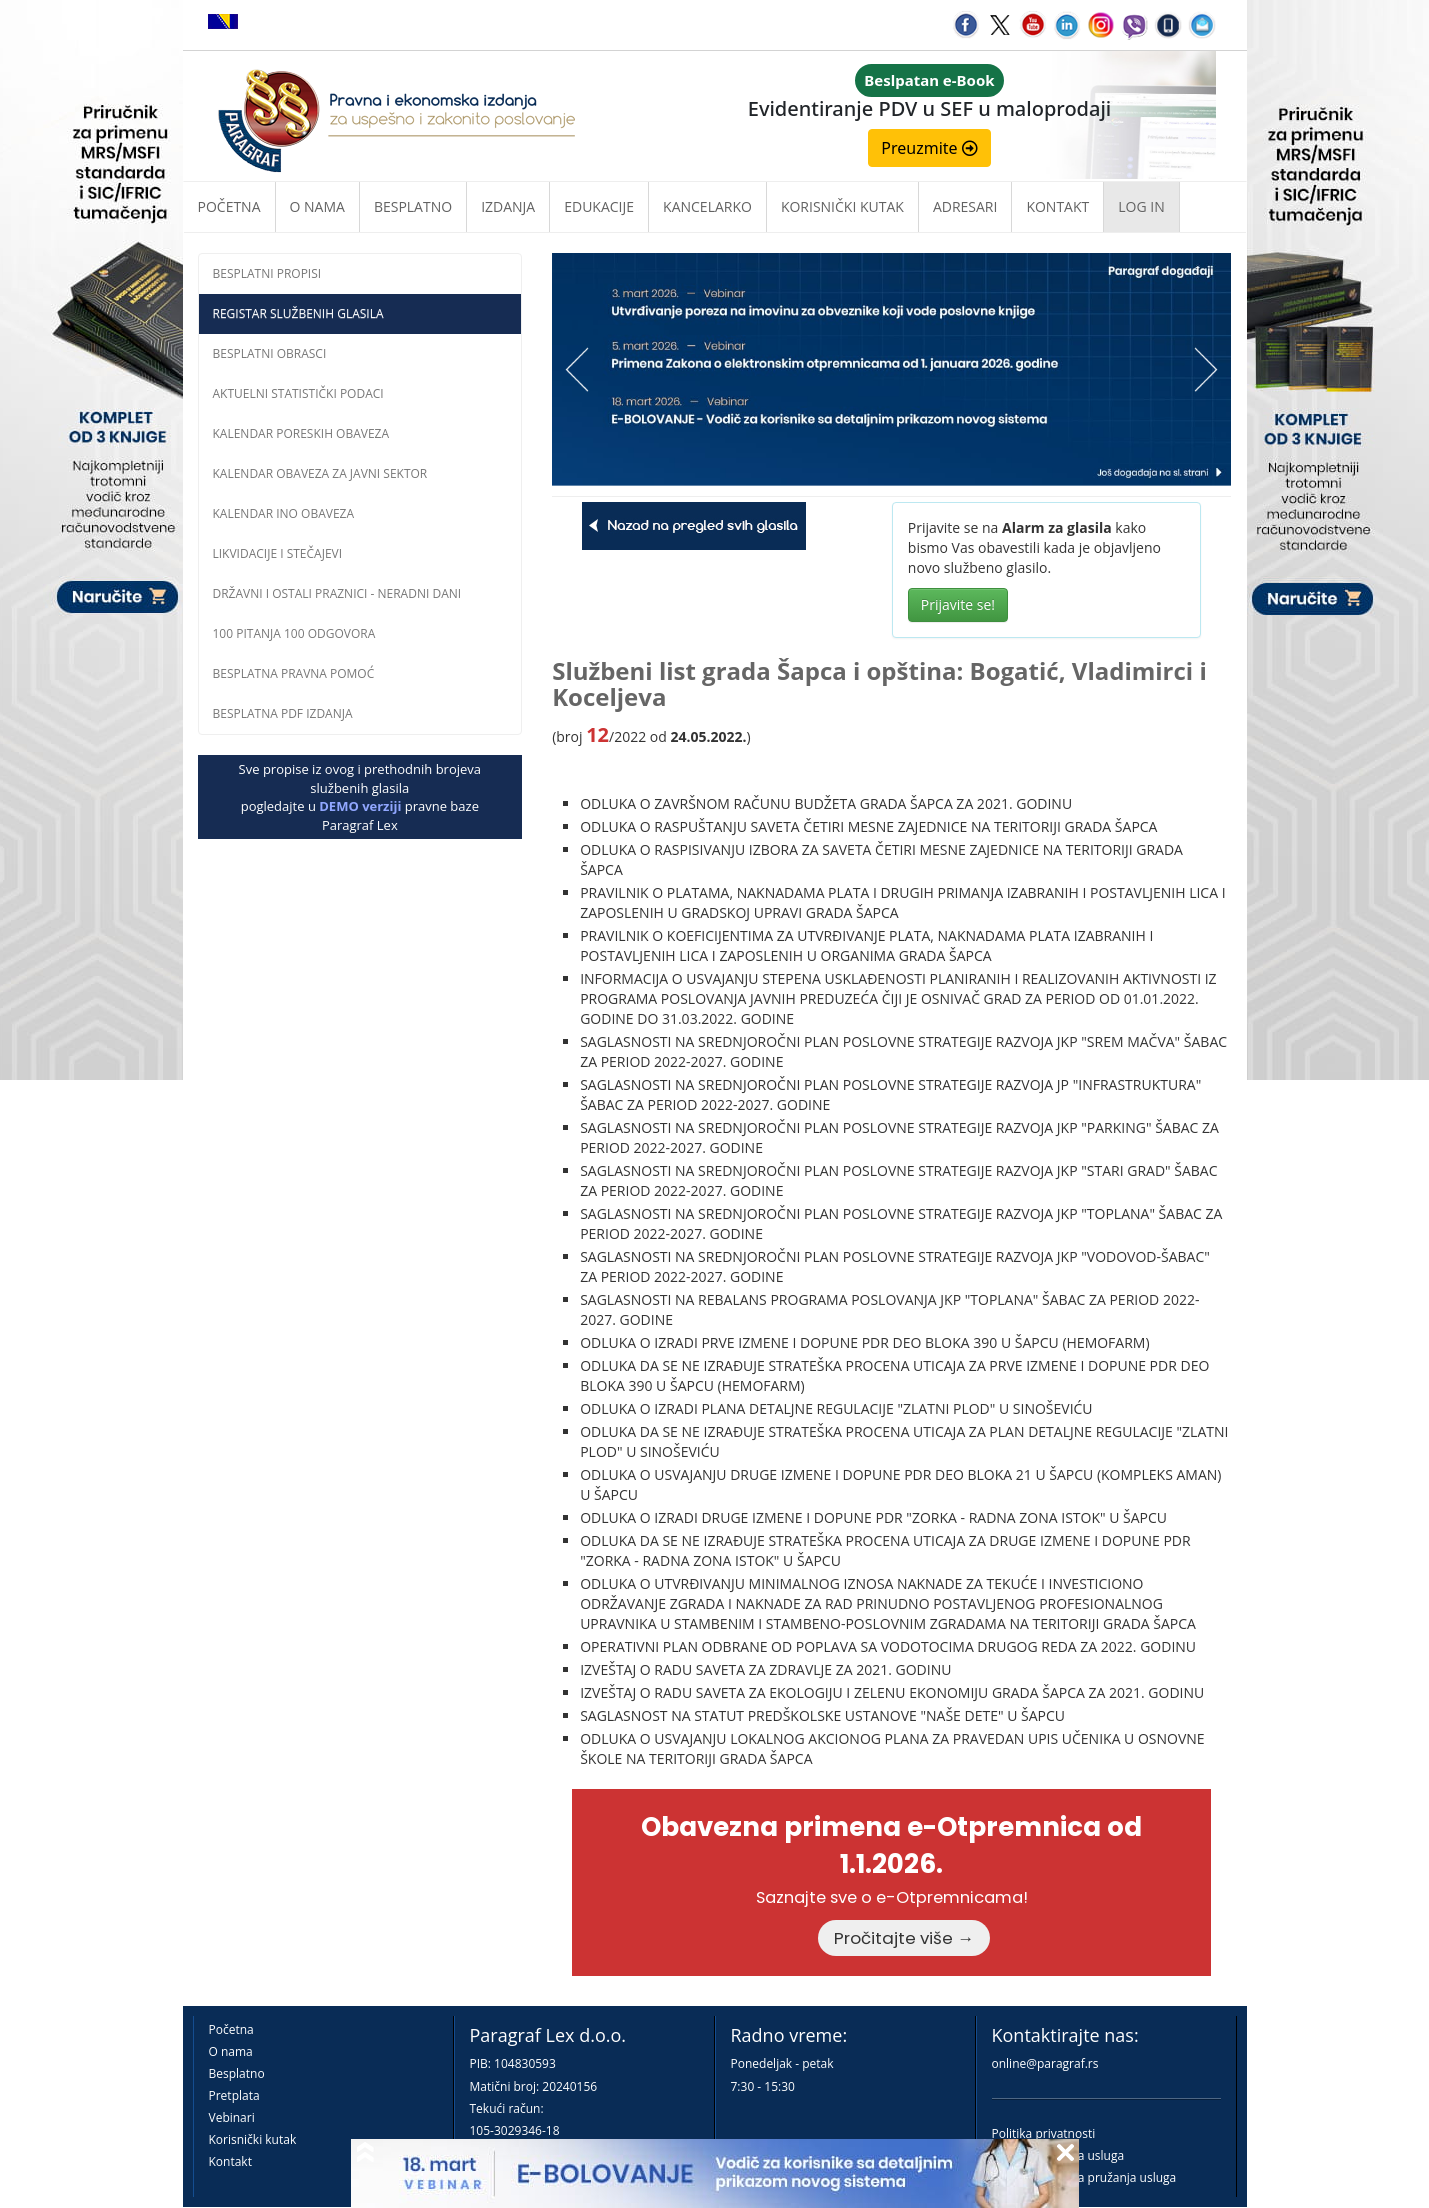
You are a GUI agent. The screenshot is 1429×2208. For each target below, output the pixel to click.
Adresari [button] (965, 206)
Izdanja (508, 206)
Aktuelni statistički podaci (298, 393)
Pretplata (234, 2095)
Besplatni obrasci (270, 353)
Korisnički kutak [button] (842, 206)
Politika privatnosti (1044, 2133)
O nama (317, 206)
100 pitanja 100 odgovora (294, 633)
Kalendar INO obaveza (284, 513)
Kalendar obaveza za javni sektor (320, 473)
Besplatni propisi (267, 273)
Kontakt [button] (1057, 206)
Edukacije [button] (599, 206)
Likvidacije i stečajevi (278, 553)
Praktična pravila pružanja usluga (1084, 2177)
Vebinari (232, 2117)
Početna (229, 206)
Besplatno (413, 206)
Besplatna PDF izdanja (283, 713)
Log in (1141, 206)
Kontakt (230, 2161)
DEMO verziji (360, 806)
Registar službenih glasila (298, 313)
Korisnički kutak (253, 2139)
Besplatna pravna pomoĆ (294, 673)
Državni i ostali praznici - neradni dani (337, 593)
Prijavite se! (958, 604)
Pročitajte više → (904, 1938)
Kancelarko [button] (707, 206)
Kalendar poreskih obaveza (301, 433)
